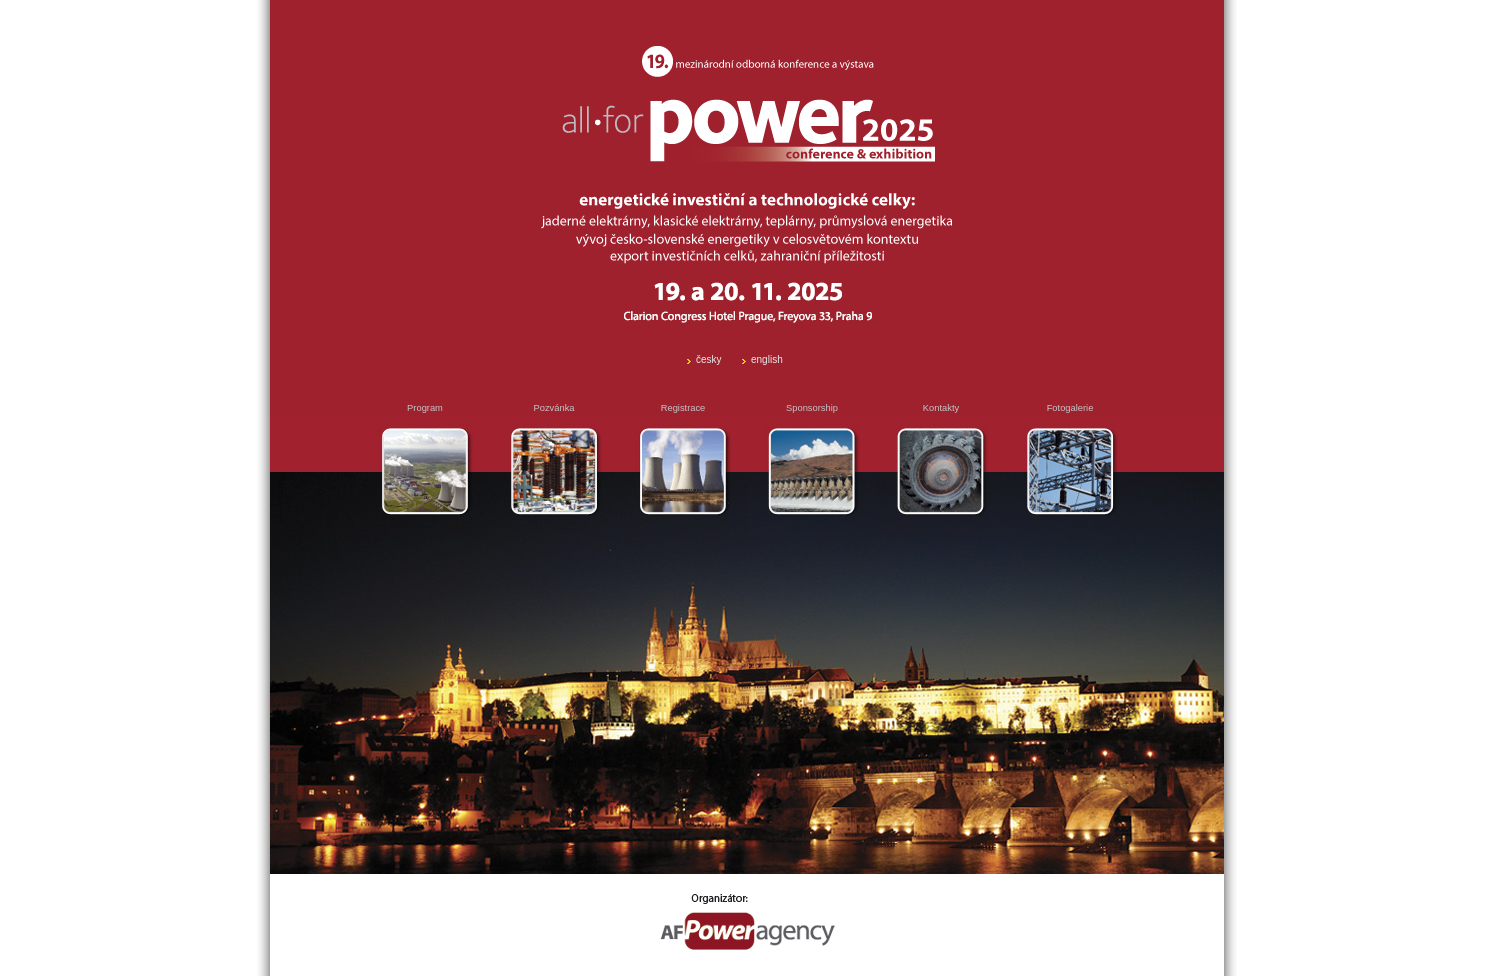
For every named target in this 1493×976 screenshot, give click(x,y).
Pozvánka (554, 408)
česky (709, 359)
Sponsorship (812, 408)
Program (425, 408)
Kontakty (941, 408)
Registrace (683, 408)
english (767, 359)
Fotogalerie (1070, 408)
